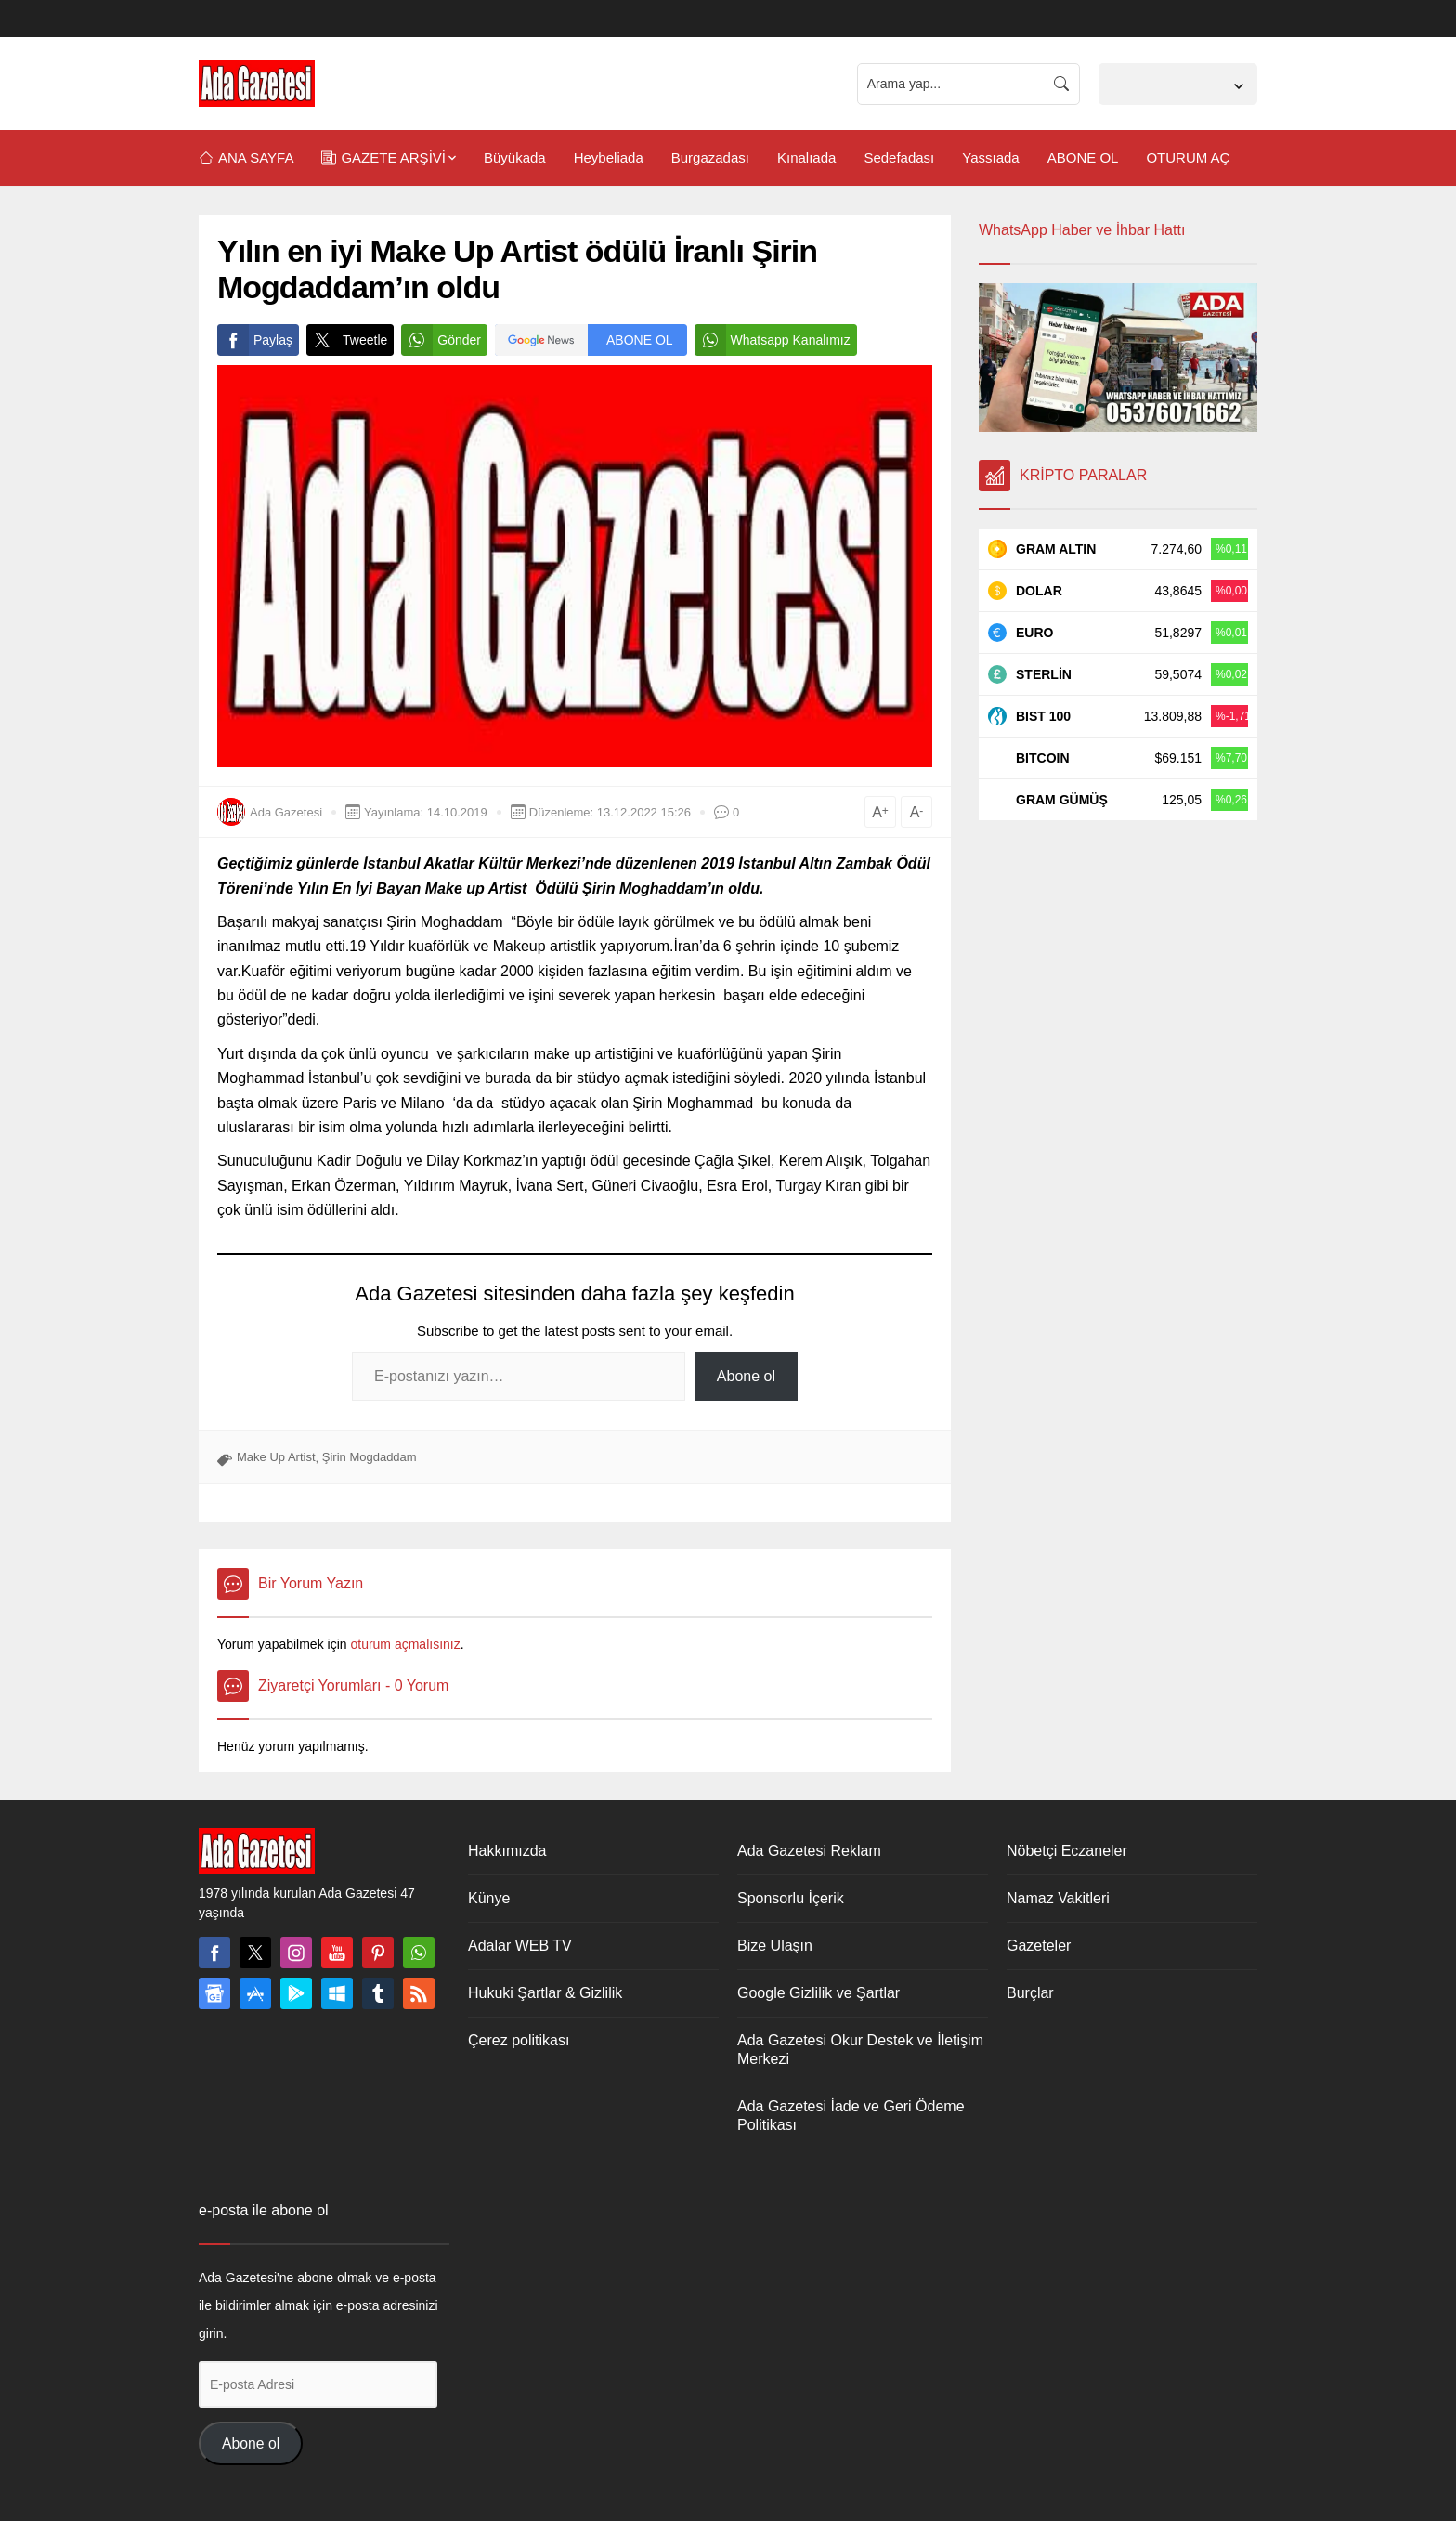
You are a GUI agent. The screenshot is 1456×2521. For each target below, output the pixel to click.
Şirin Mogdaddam (369, 1457)
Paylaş (254, 340)
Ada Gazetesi (286, 812)
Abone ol (746, 1376)
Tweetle (346, 340)
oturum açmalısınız (405, 1644)
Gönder (441, 340)
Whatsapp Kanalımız (773, 340)
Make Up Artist (276, 1457)
